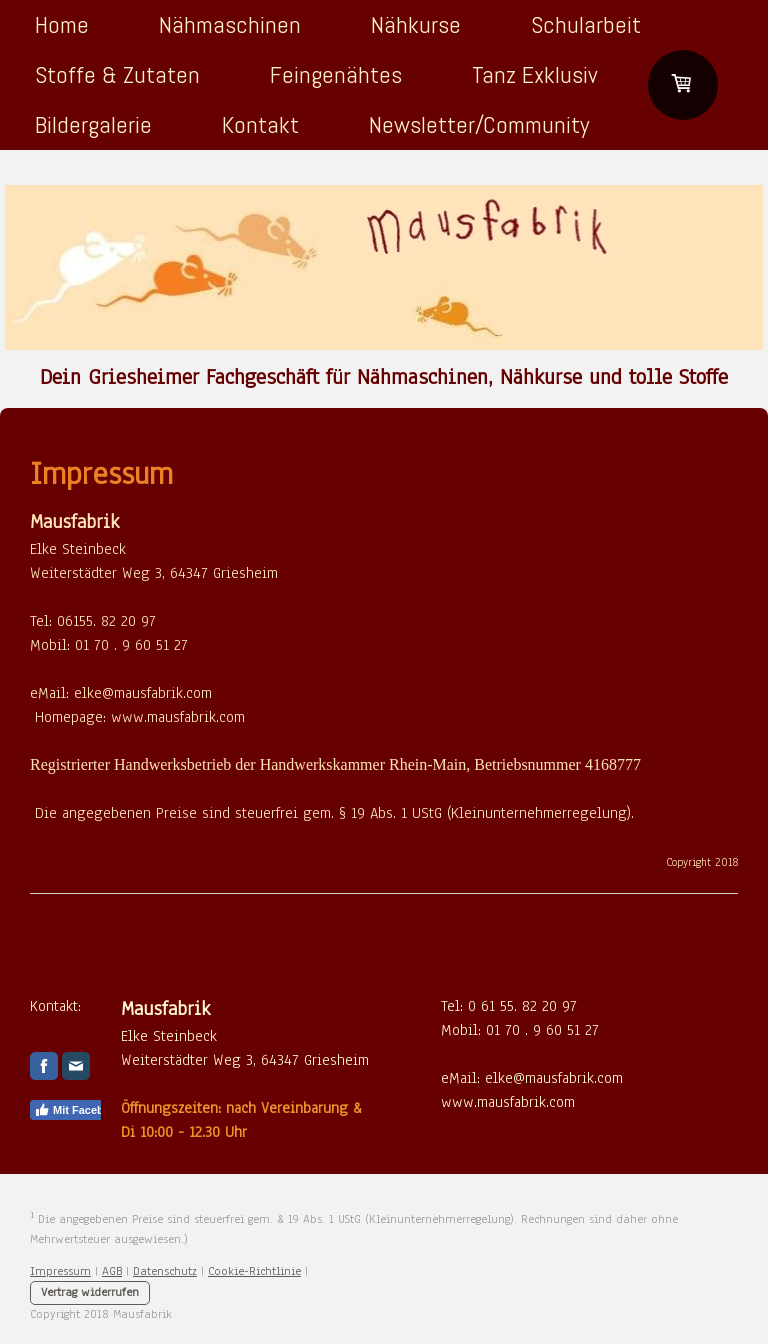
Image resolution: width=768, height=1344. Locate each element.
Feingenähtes (336, 74)
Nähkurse (416, 24)
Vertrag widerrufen (90, 1292)
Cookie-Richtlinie (254, 1271)
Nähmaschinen (230, 24)
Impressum (60, 1271)
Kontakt (260, 124)
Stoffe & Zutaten (117, 74)
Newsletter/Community (479, 124)
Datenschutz (165, 1271)
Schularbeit (586, 24)
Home (62, 24)
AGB (112, 1271)
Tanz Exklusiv (535, 74)
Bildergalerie (93, 124)
